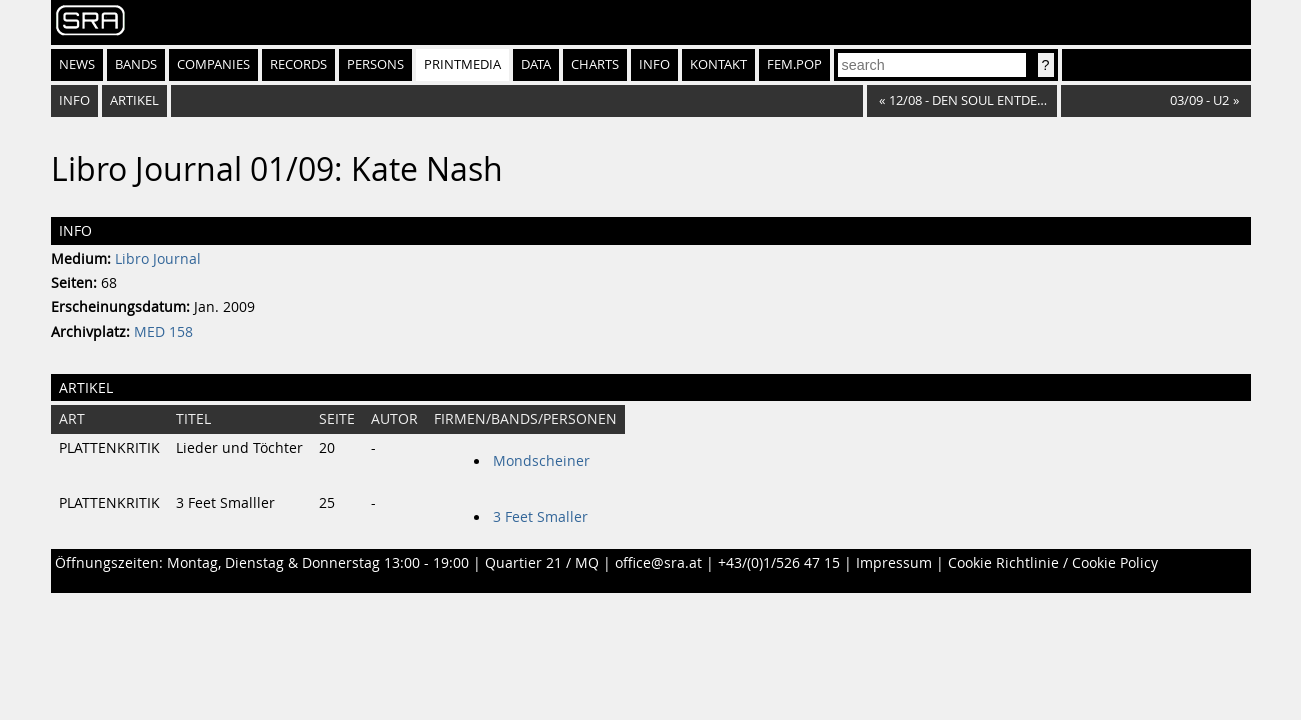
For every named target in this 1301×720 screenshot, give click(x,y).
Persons (375, 64)
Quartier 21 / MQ (542, 563)
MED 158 (163, 332)
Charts (595, 64)
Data (536, 64)
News (77, 64)
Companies (213, 64)
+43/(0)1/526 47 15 (779, 563)
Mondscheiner (541, 461)
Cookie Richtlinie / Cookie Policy (1053, 563)
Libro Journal (158, 259)
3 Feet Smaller (540, 517)
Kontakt (718, 64)
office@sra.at (658, 563)
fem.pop (794, 64)
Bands (136, 64)
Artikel (134, 100)
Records (298, 64)
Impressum (894, 563)
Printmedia (462, 64)
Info (654, 64)
